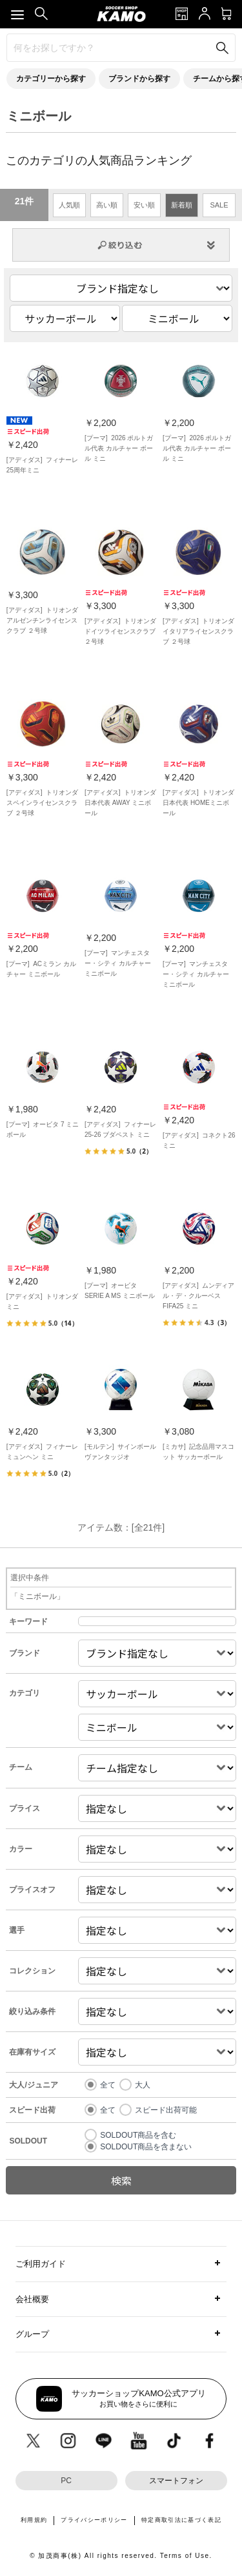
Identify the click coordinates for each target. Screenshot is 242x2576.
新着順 (181, 205)
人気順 (69, 205)
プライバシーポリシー (94, 2520)
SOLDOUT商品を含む (138, 2135)
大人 (142, 2085)
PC (66, 2480)
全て (108, 2085)
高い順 (106, 205)
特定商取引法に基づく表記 (181, 2520)
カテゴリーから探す (51, 78)
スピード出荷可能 (166, 2110)
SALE (219, 205)
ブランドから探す (139, 78)
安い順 (144, 205)
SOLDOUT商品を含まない (146, 2147)
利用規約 (34, 2520)
